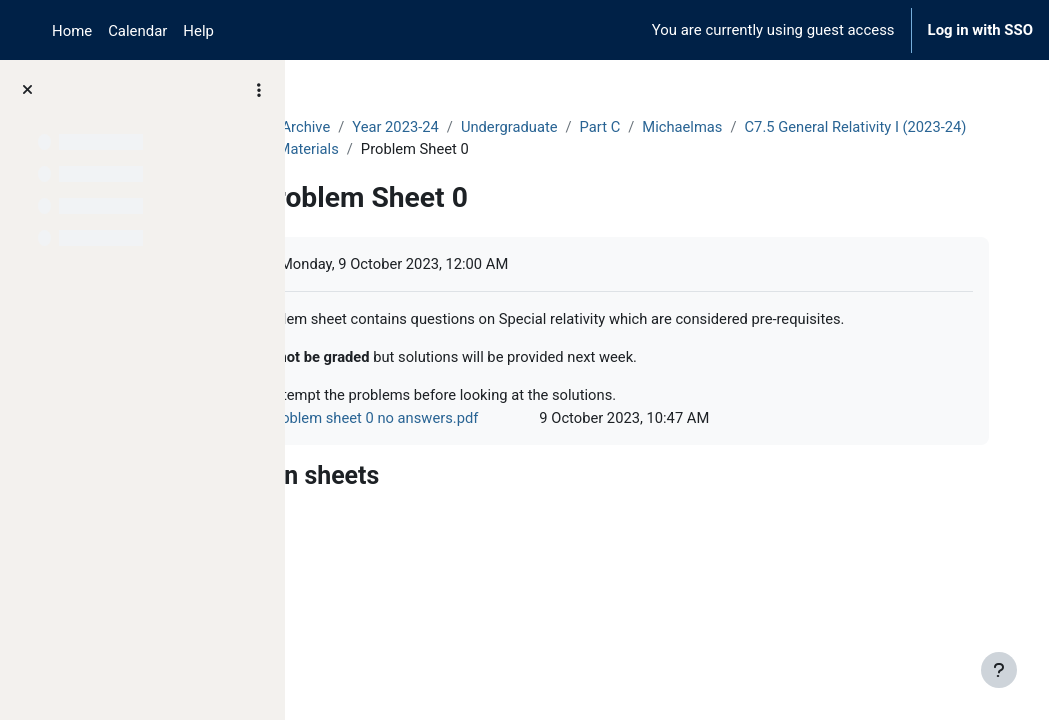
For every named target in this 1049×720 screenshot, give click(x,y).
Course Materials (649, 149)
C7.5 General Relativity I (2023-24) (458, 149)
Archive (425, 127)
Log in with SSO (980, 30)
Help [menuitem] (198, 31)
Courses (351, 127)
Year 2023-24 (517, 127)
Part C (723, 127)
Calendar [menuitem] (137, 31)
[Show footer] (999, 670)
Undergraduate (631, 127)
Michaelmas (806, 127)
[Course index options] (259, 90)
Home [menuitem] (72, 31)
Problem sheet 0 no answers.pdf (493, 442)
